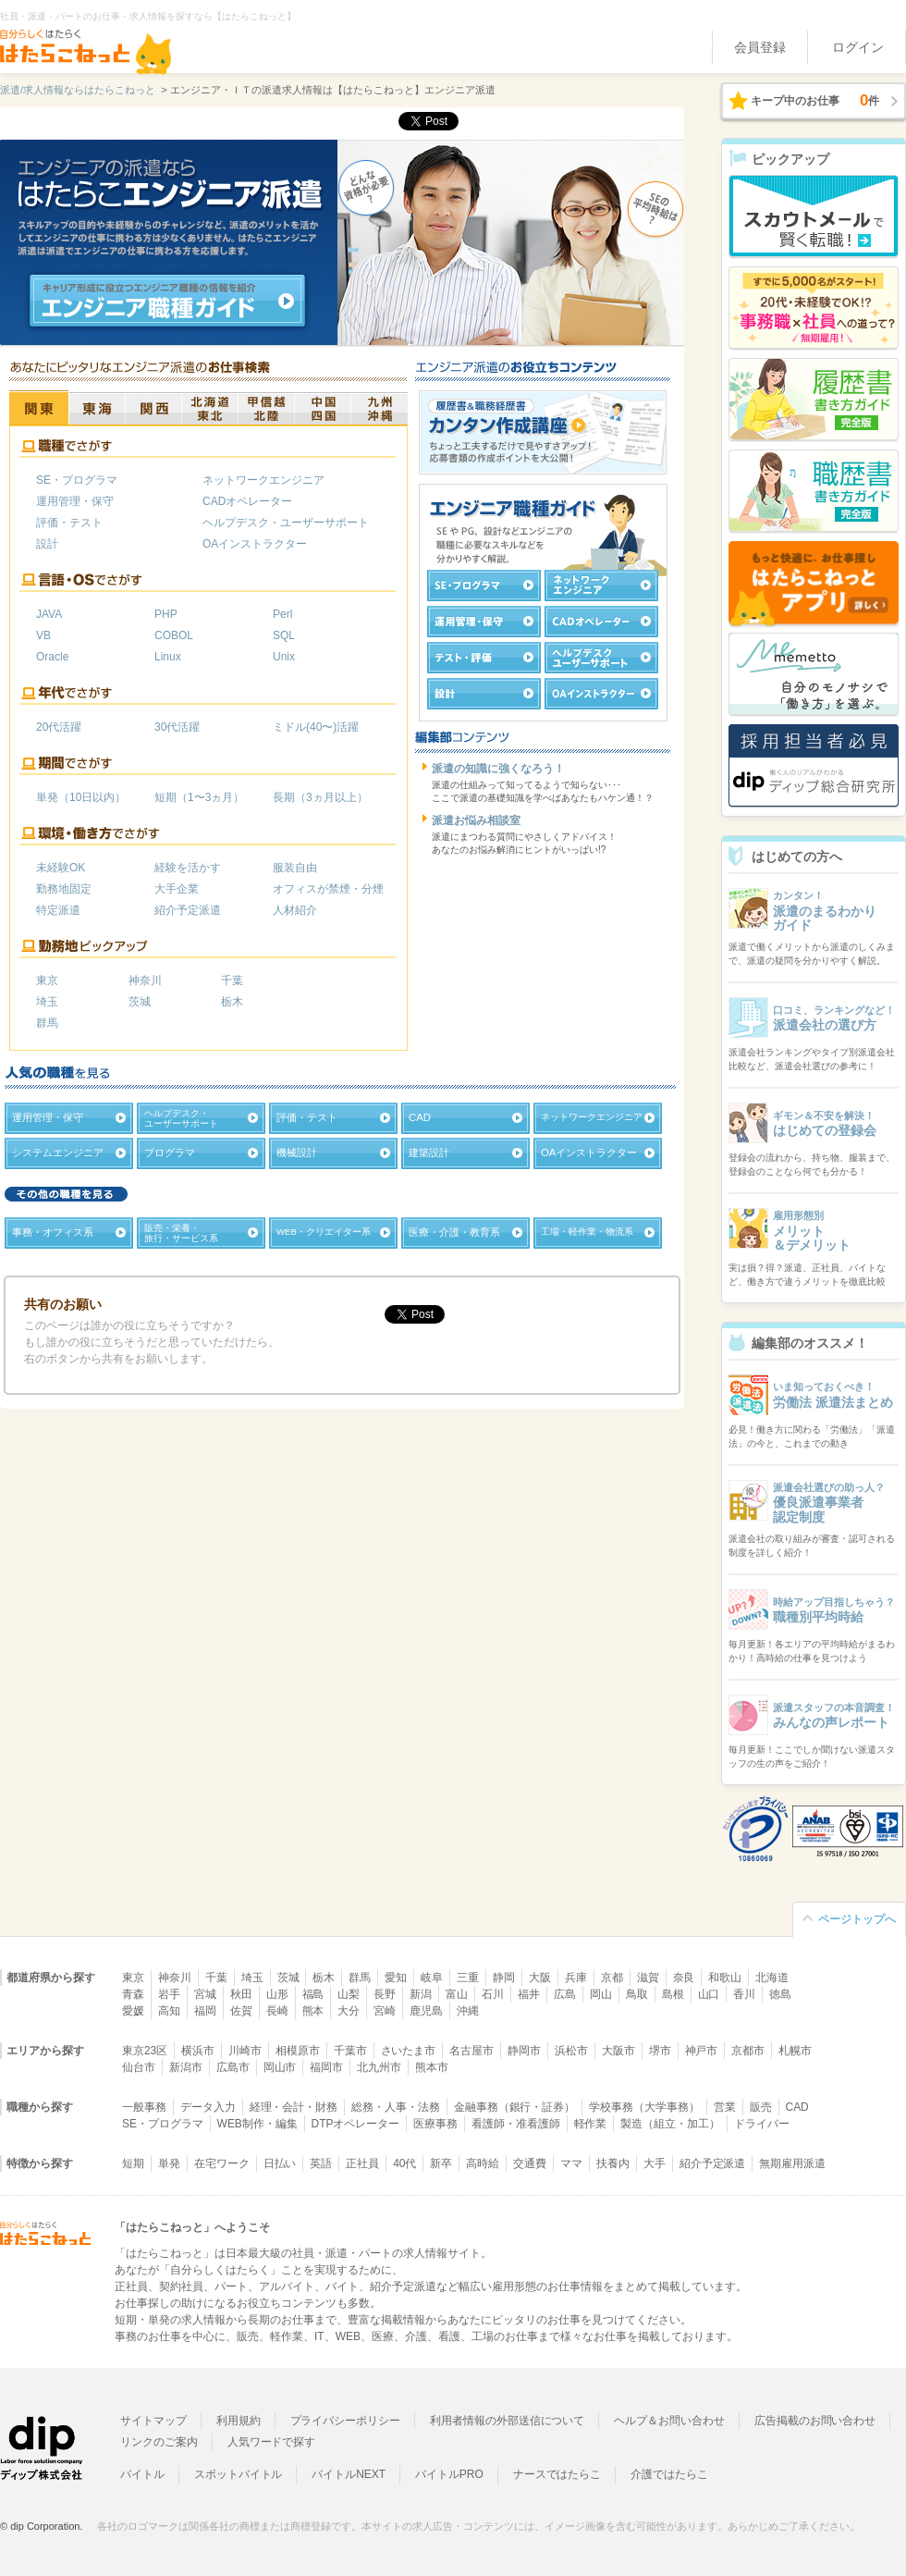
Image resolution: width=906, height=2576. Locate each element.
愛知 (396, 1977)
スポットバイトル (238, 2474)
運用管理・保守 (75, 501)
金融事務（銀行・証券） (514, 2107)
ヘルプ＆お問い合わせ (669, 2420)
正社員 (362, 2163)
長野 (384, 1994)
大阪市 (618, 2050)
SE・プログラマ (76, 480)
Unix (284, 656)
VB (43, 635)
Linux (167, 656)
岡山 (601, 1994)
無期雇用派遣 (792, 2163)
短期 (133, 2163)
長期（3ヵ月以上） (320, 797)
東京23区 (144, 2050)
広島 (565, 1994)
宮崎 (384, 2010)
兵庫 (576, 1977)
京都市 (748, 2050)
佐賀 (241, 2010)
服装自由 (295, 867)
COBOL (173, 635)
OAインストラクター (254, 543)
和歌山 (724, 1977)
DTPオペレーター (356, 2123)
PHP (166, 614)
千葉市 (350, 2050)
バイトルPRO (449, 2474)
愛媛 (133, 2010)
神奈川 (145, 980)
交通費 (529, 2163)
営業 (725, 2107)
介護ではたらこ (669, 2474)
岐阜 (432, 1977)
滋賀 (648, 1977)
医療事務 (435, 2123)
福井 (529, 1994)
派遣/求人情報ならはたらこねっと (77, 89)
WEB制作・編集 (257, 2123)
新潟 (421, 1994)
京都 (612, 1977)
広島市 (233, 2067)
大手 (654, 2163)
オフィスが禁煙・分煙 (328, 888)
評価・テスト (69, 522)
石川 (493, 1994)
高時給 (482, 2163)
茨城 (140, 1001)
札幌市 (795, 2050)
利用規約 (238, 2420)
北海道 (772, 1977)
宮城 (205, 1994)
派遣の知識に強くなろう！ (498, 768)
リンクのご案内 (159, 2441)
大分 (348, 2010)
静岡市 (524, 2050)
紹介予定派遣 (187, 910)
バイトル (142, 2474)
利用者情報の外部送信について (507, 2420)
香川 (744, 1994)
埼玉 (47, 1001)
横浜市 (197, 2050)
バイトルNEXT (349, 2474)
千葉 (232, 980)
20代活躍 (58, 727)
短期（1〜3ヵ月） (199, 797)
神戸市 (701, 2050)
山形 (277, 1994)
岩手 (169, 1994)
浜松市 (571, 2050)
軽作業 (590, 2123)
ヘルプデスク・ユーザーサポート (285, 522)
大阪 (540, 1977)
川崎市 (245, 2050)
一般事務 (144, 2107)
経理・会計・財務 (294, 2107)
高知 (169, 2010)
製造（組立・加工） (670, 2123)
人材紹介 (295, 910)
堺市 (660, 2050)
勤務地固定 (64, 888)
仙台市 (138, 2067)
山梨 (348, 1994)
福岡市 (326, 2067)
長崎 (277, 2010)
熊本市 (431, 2067)
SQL (284, 635)
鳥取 (637, 1994)
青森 (133, 1994)
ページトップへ (857, 1919)
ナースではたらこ (557, 2474)
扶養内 (613, 2163)
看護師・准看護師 (515, 2123)
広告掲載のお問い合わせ (814, 2420)
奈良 (684, 1977)
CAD (797, 2107)
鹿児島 (426, 2010)
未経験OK (60, 867)
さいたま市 (408, 2050)
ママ (571, 2163)
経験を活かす (187, 867)
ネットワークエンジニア (263, 480)
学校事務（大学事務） (644, 2107)
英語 (321, 2163)
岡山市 (280, 2067)
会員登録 (760, 47)
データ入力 (208, 2107)
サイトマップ (153, 2420)
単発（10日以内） (81, 797)
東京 (47, 980)
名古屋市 (471, 2050)
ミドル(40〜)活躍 (316, 727)
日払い (280, 2163)
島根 (673, 1994)
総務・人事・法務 (395, 2107)
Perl (282, 614)
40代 (404, 2163)
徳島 (780, 1994)
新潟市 (185, 2067)
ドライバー (762, 2123)
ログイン (858, 47)
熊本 (313, 2010)
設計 (47, 543)
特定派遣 (58, 910)
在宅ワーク (222, 2163)
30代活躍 (177, 727)
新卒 (441, 2163)
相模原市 (297, 2050)
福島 (313, 1994)
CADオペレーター (247, 501)
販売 (761, 2107)
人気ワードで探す (271, 2441)
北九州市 (379, 2067)
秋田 (241, 1994)
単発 (169, 2163)
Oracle (52, 656)
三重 (468, 1977)
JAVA (49, 614)
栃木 (232, 1001)
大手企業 (176, 888)
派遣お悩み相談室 (476, 820)
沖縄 (468, 2010)
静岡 (504, 1977)
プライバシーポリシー (345, 2420)
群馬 (47, 1023)
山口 (709, 1994)
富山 (457, 1994)
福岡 (205, 2010)
